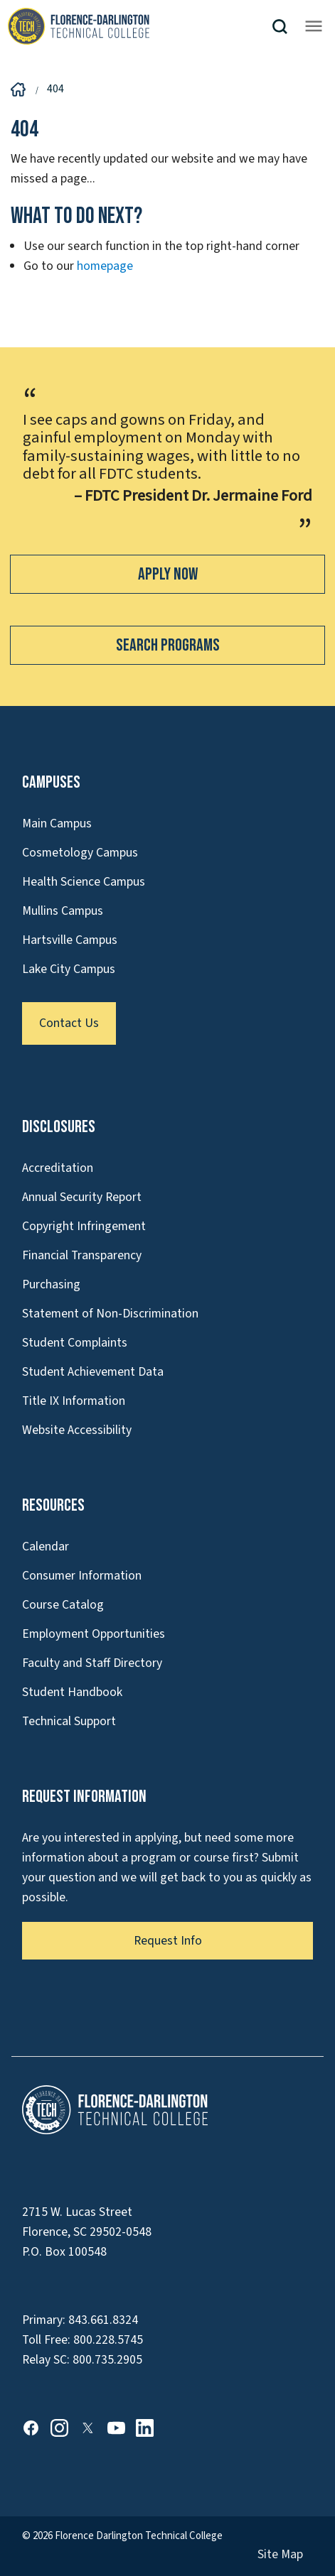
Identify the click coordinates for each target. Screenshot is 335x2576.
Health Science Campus (83, 882)
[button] (285, 27)
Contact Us (69, 1023)
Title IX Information (73, 1401)
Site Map (280, 2554)
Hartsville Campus (69, 940)
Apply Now (168, 574)
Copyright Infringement (84, 1226)
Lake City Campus (68, 969)
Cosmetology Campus (80, 853)
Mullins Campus (62, 911)
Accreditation (57, 1168)
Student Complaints (74, 1343)
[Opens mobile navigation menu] (313, 26)
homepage (105, 266)
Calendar (45, 1546)
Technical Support (69, 1721)
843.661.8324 (103, 2320)
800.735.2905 (107, 2360)
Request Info (168, 1941)
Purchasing (51, 1284)
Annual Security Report (82, 1197)
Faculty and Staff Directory (92, 1663)
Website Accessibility (77, 1430)
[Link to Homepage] (139, 26)
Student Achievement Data (93, 1372)
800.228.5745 (108, 2340)
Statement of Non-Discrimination (110, 1313)
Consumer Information (82, 1576)
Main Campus (57, 823)
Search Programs (168, 645)
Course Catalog (63, 1605)
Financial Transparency (82, 1255)
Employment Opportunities (93, 1634)
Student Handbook (72, 1692)
